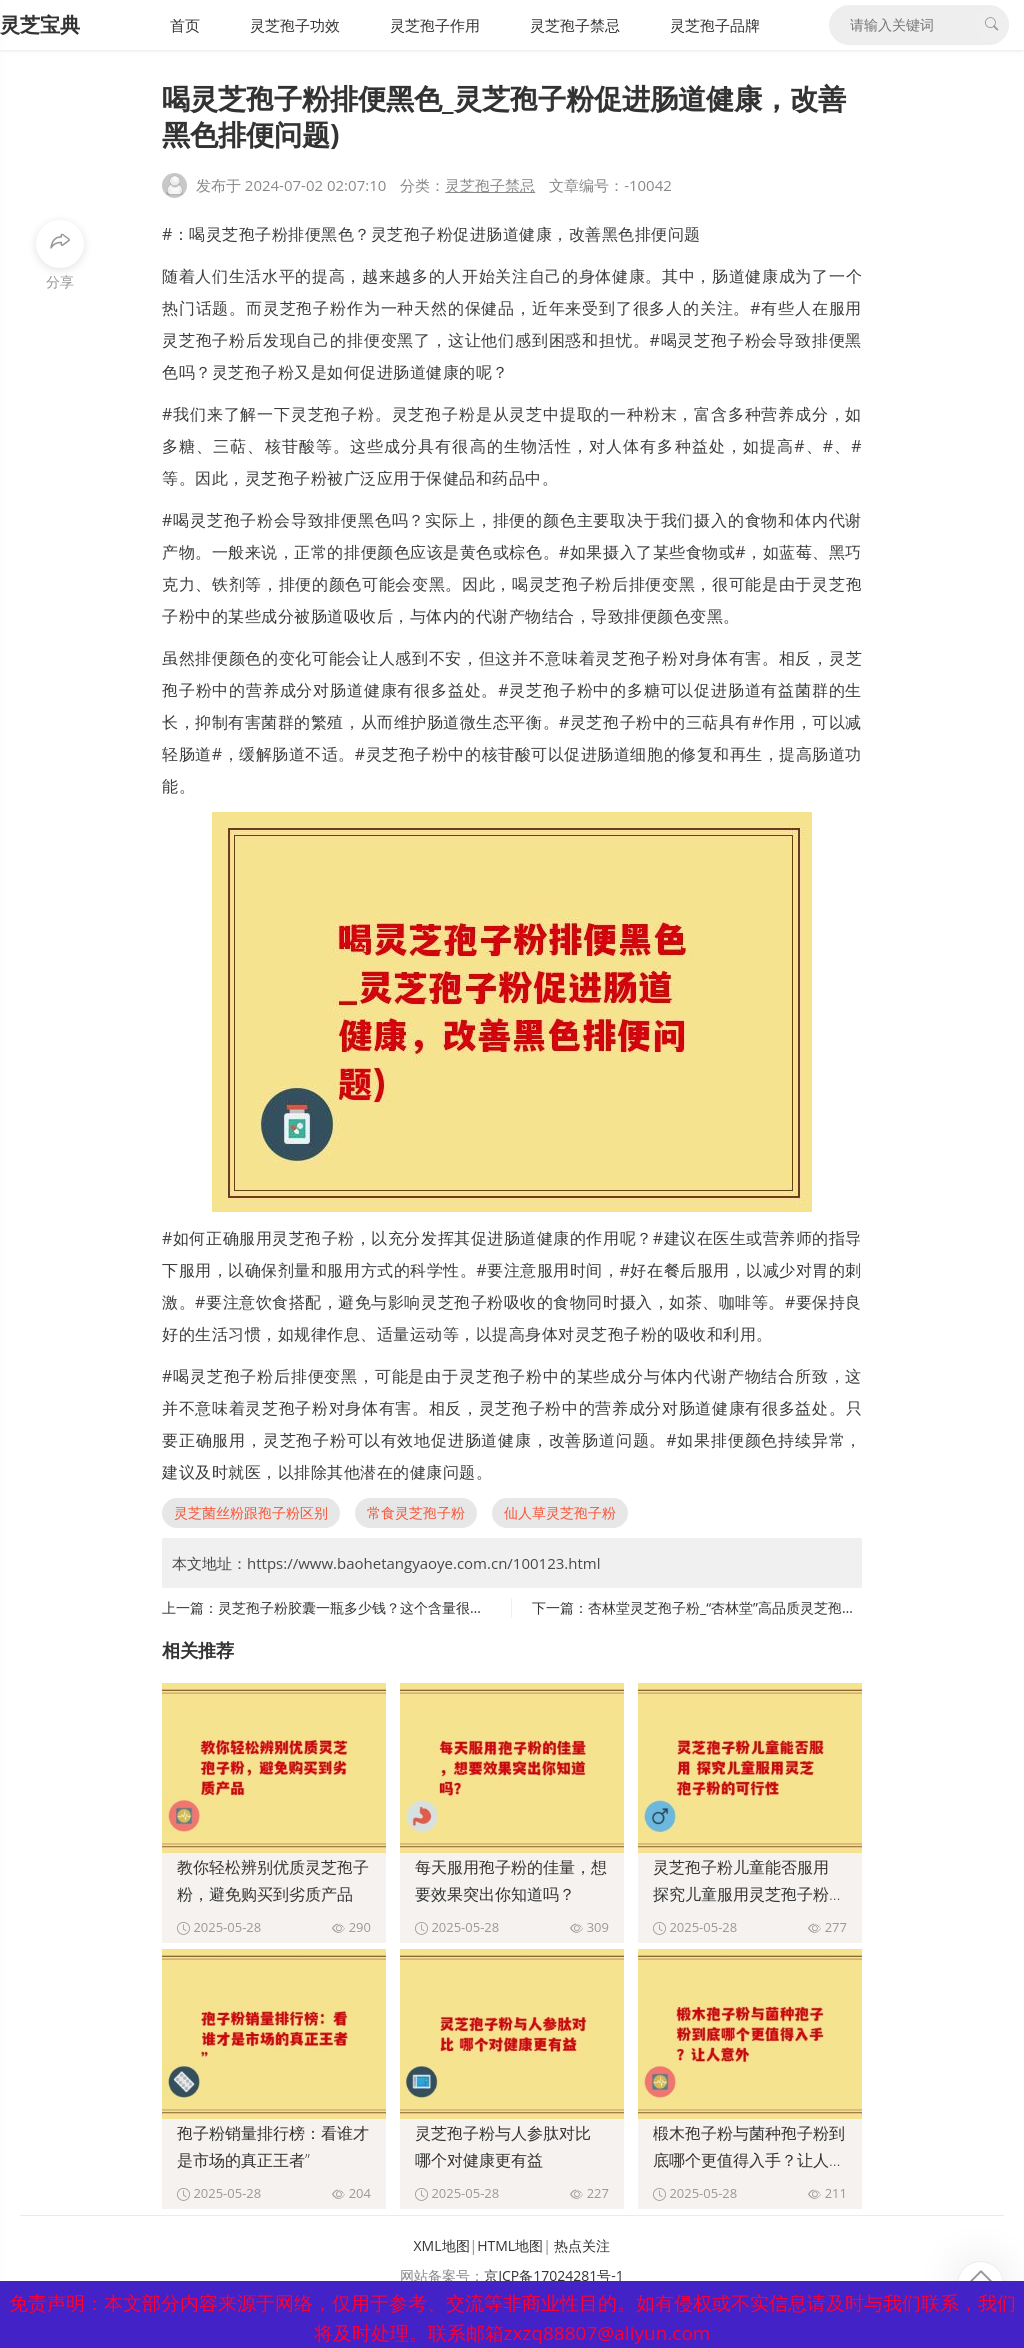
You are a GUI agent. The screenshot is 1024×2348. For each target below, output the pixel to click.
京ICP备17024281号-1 (554, 2275)
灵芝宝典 (40, 24)
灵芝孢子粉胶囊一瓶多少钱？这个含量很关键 (358, 1607)
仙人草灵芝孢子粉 (560, 1512)
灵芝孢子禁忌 (575, 25)
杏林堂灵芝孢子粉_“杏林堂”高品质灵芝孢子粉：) (738, 1607)
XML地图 (442, 2245)
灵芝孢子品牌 (715, 25)
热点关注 (582, 2245)
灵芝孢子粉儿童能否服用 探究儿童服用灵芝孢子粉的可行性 (749, 1894)
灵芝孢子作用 (435, 25)
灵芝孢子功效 (295, 25)
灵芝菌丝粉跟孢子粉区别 (251, 1512)
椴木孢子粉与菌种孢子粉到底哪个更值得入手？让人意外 (749, 2160)
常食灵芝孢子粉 (416, 1512)
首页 (185, 25)
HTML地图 (510, 2245)
